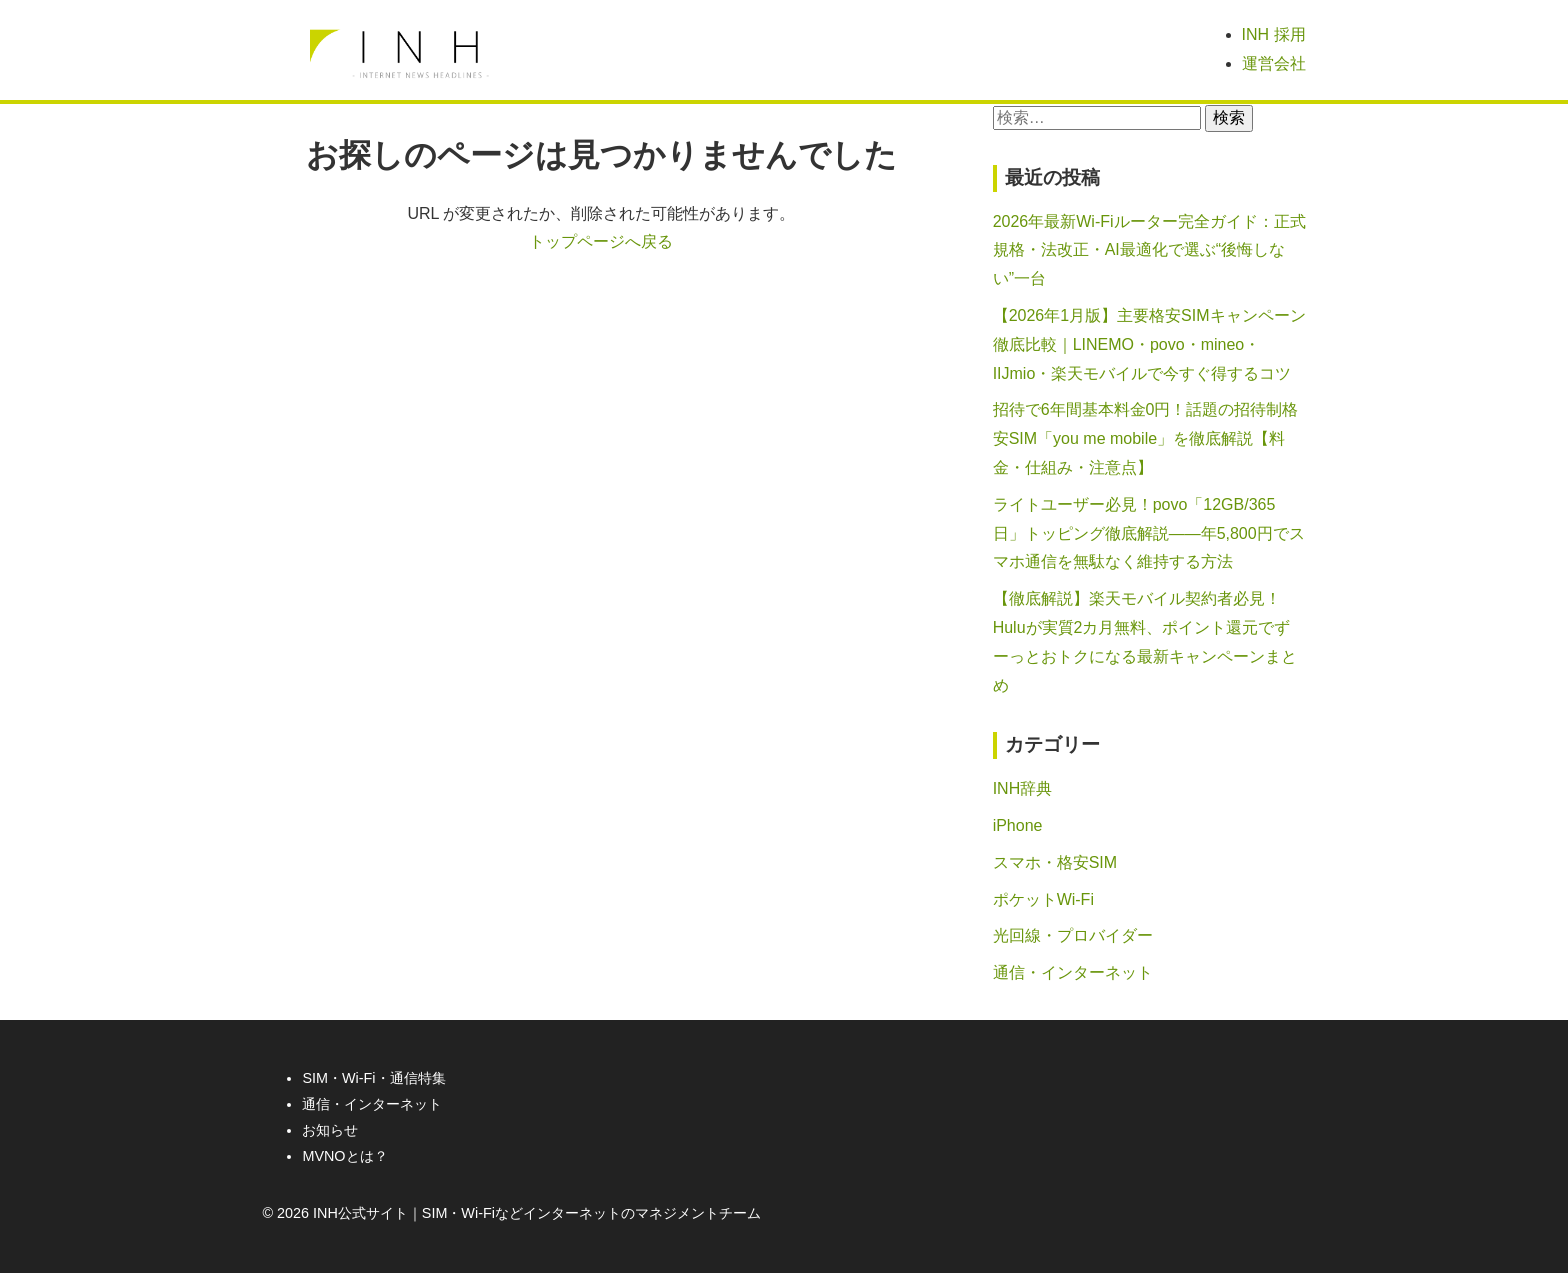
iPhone (1018, 825)
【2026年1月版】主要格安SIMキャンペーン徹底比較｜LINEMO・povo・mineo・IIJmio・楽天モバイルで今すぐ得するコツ (1149, 344)
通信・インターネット (1073, 972)
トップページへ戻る (601, 241)
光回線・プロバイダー (1073, 935)
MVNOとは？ (344, 1156)
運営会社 (1274, 63)
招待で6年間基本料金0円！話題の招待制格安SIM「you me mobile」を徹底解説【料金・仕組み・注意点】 (1146, 438)
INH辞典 (1023, 788)
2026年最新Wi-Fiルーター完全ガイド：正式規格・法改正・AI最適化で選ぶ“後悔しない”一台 (1149, 250)
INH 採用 (1274, 34)
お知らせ (330, 1130)
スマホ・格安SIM (1055, 862)
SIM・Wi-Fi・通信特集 (373, 1078)
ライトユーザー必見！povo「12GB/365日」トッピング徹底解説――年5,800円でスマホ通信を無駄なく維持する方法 (1149, 533)
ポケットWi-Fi (1043, 899)
